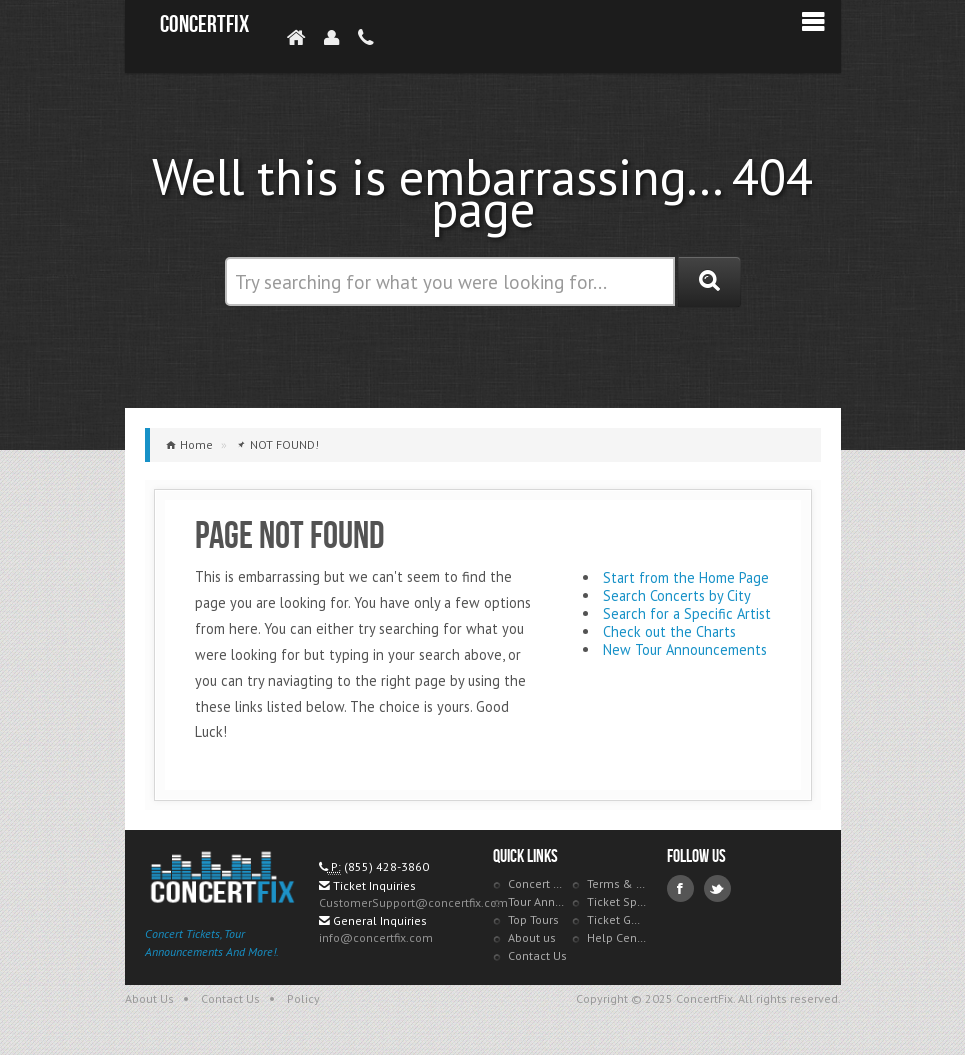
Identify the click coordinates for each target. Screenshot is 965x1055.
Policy (303, 998)
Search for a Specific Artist (687, 613)
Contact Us (537, 955)
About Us (149, 998)
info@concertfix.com (376, 937)
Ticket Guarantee (617, 919)
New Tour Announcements (685, 649)
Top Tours (533, 919)
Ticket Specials (617, 901)
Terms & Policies (617, 883)
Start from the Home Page (686, 577)
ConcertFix (204, 24)
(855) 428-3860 (386, 866)
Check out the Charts (669, 631)
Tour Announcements (538, 901)
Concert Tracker (538, 883)
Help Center (617, 937)
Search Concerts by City (677, 595)
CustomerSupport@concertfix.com (413, 902)
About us (532, 937)
